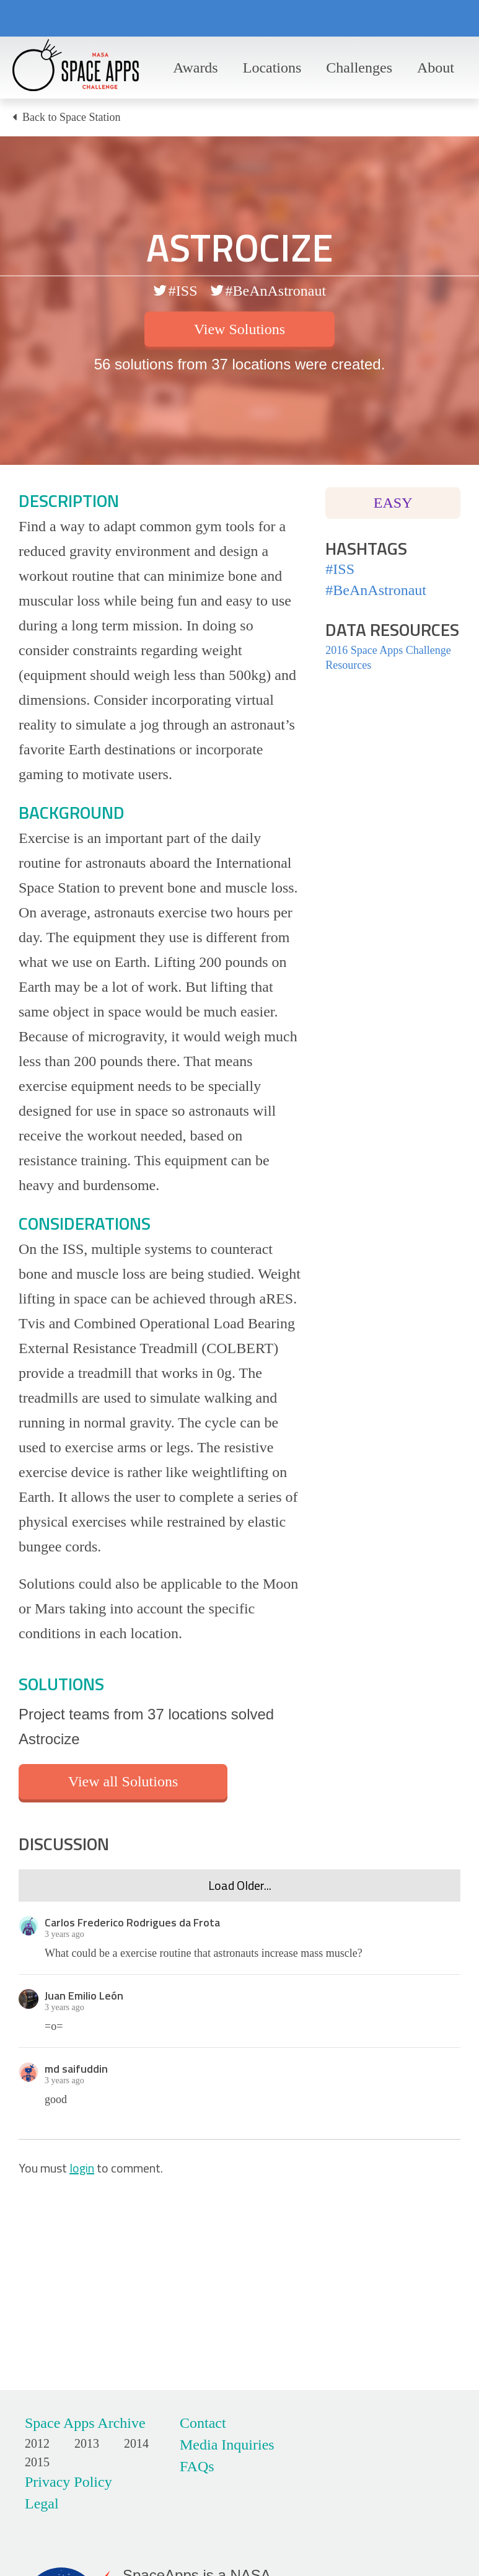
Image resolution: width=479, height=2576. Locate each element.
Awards (195, 68)
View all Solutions (123, 1781)
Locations (272, 68)
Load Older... (239, 1885)
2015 (37, 2462)
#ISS (183, 291)
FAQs (197, 2466)
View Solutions (239, 329)
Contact (203, 2423)
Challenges (359, 68)
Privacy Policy (68, 2482)
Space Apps (75, 68)
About (435, 68)
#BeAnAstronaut (276, 291)
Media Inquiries (227, 2445)
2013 (86, 2443)
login (81, 2167)
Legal (42, 2503)
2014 (136, 2443)
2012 (37, 2443)
